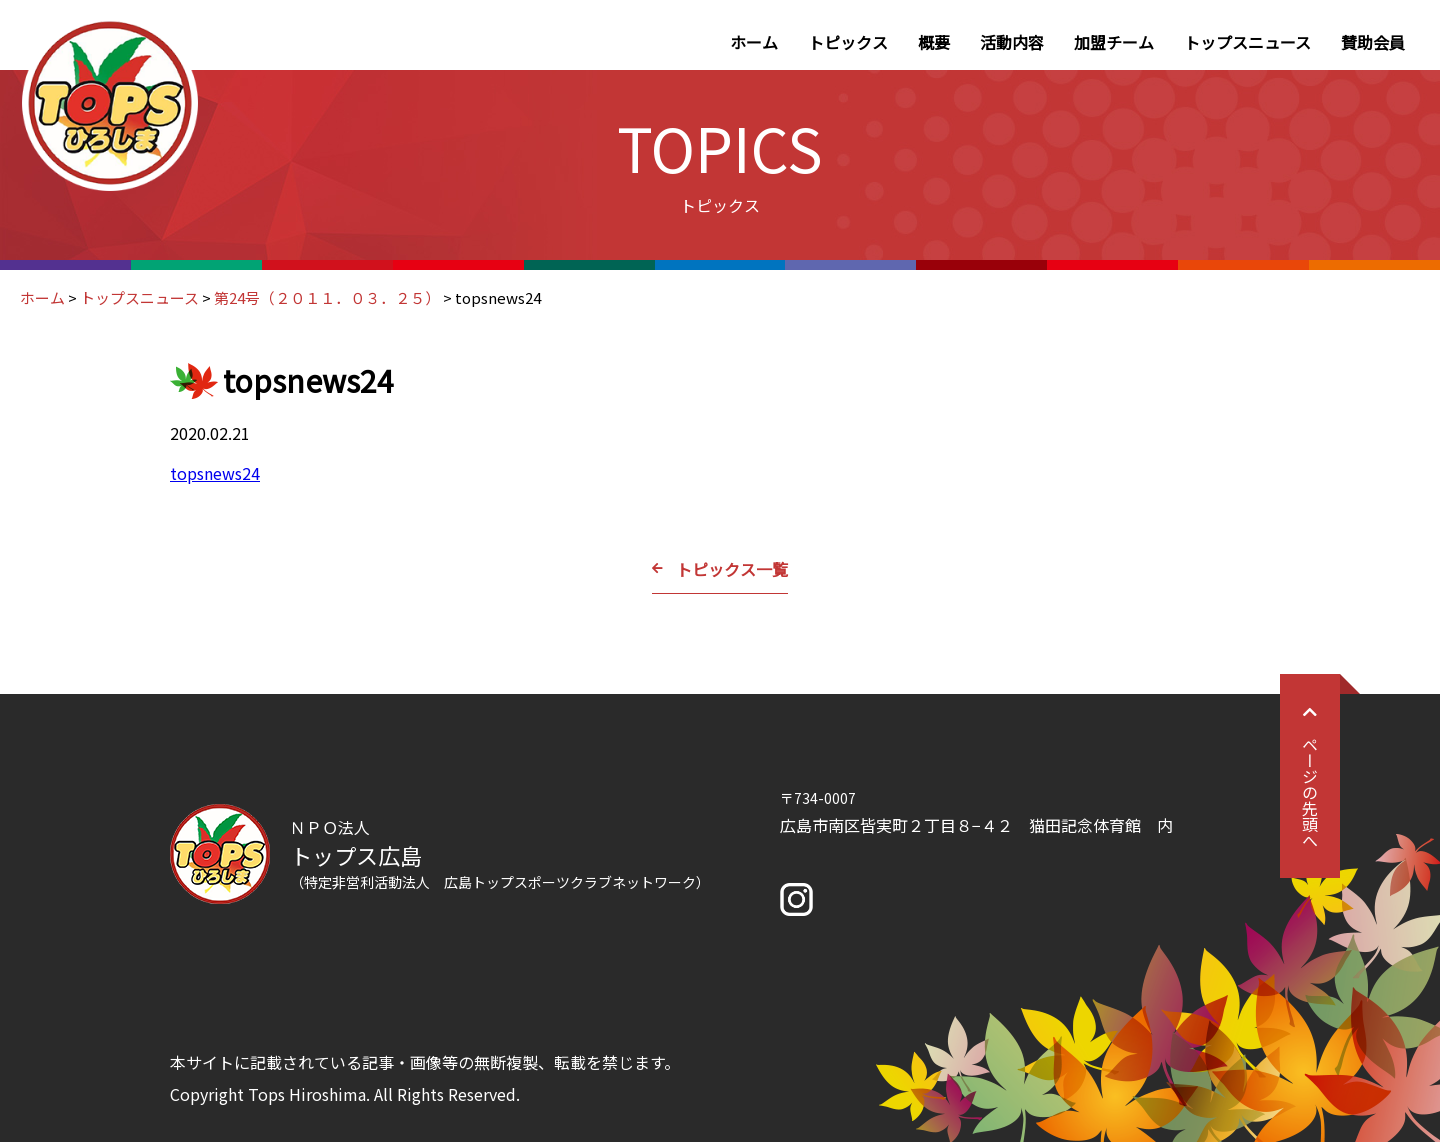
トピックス (848, 42)
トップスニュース (1247, 42)
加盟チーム (1114, 42)
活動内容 (1012, 42)
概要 (934, 42)
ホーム (754, 42)
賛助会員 (1373, 42)
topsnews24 (215, 473)
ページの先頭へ (1310, 776)
